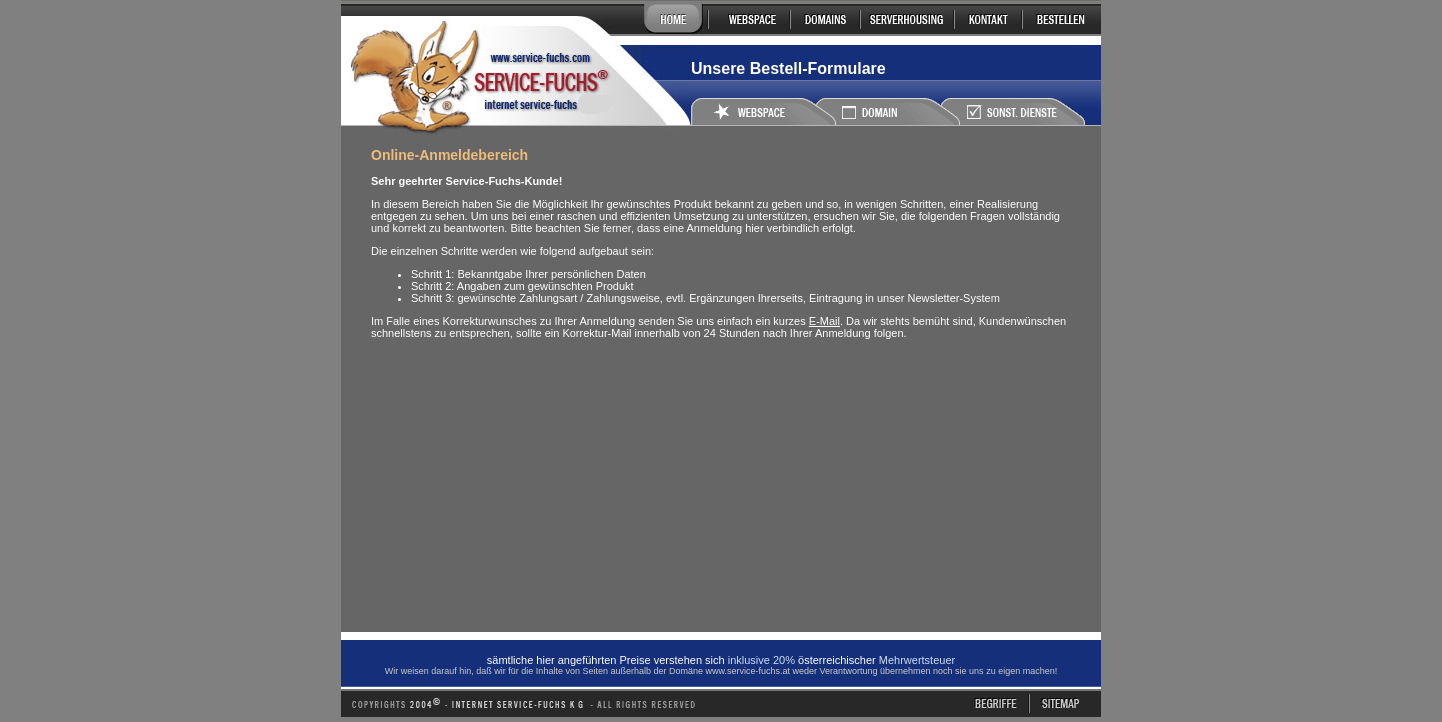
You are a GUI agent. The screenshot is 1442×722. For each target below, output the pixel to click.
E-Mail (824, 321)
